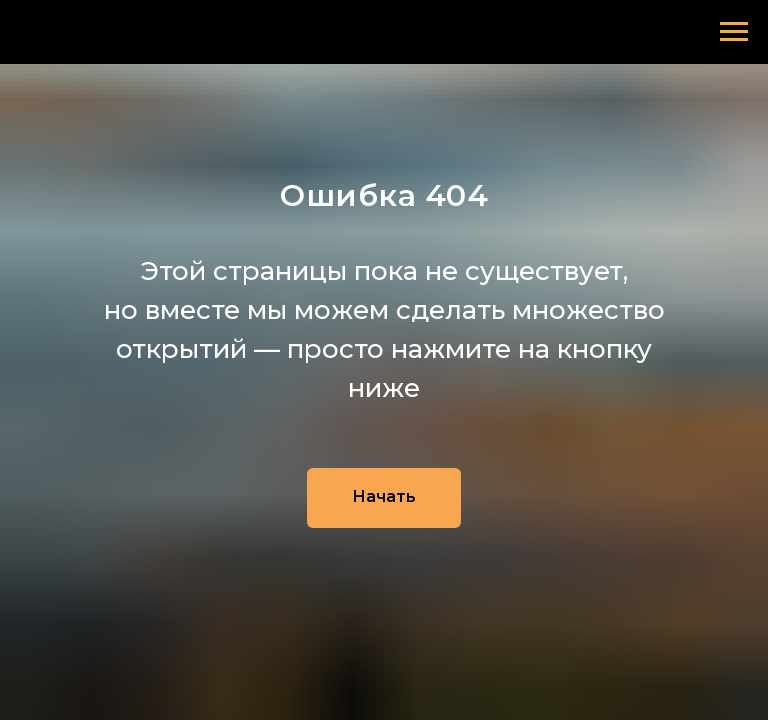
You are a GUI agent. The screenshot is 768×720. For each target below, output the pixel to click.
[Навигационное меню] (734, 32)
